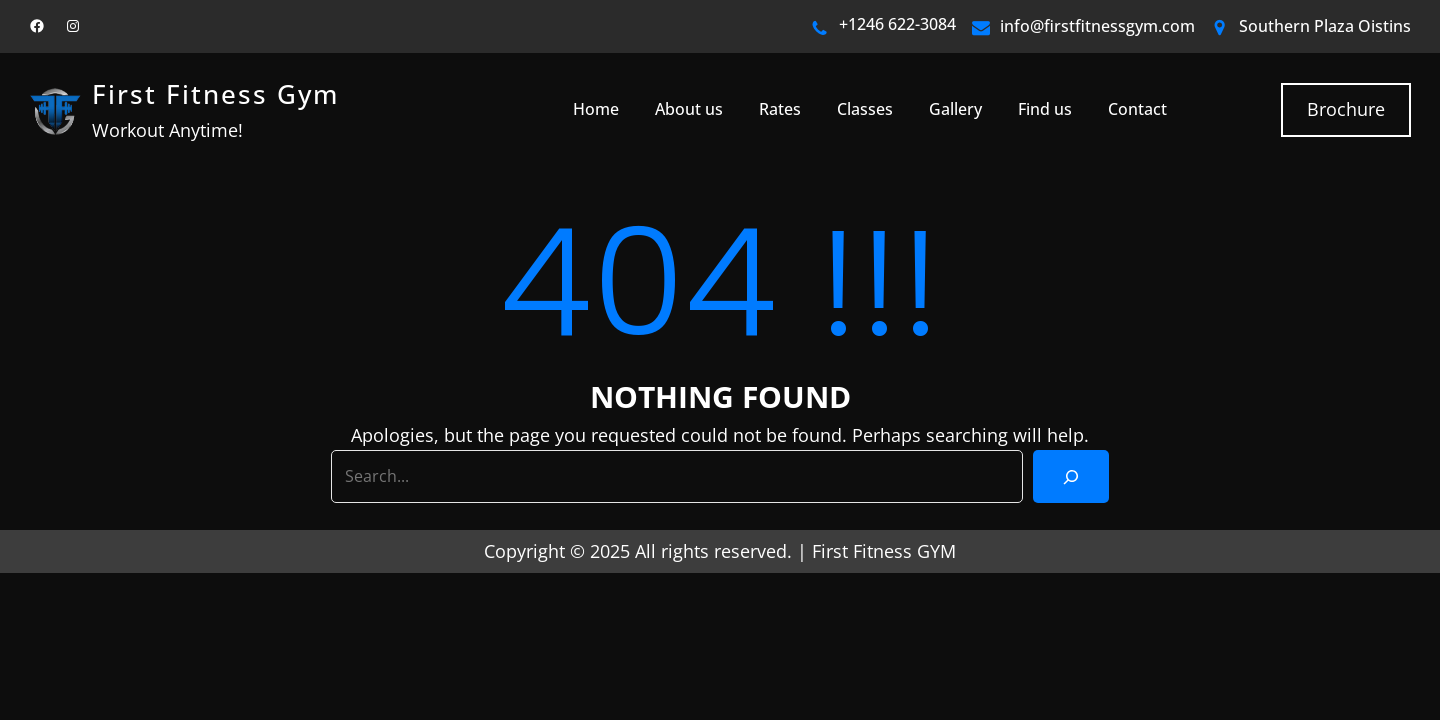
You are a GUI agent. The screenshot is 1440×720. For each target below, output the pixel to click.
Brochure (1346, 109)
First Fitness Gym (215, 94)
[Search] (1071, 476)
